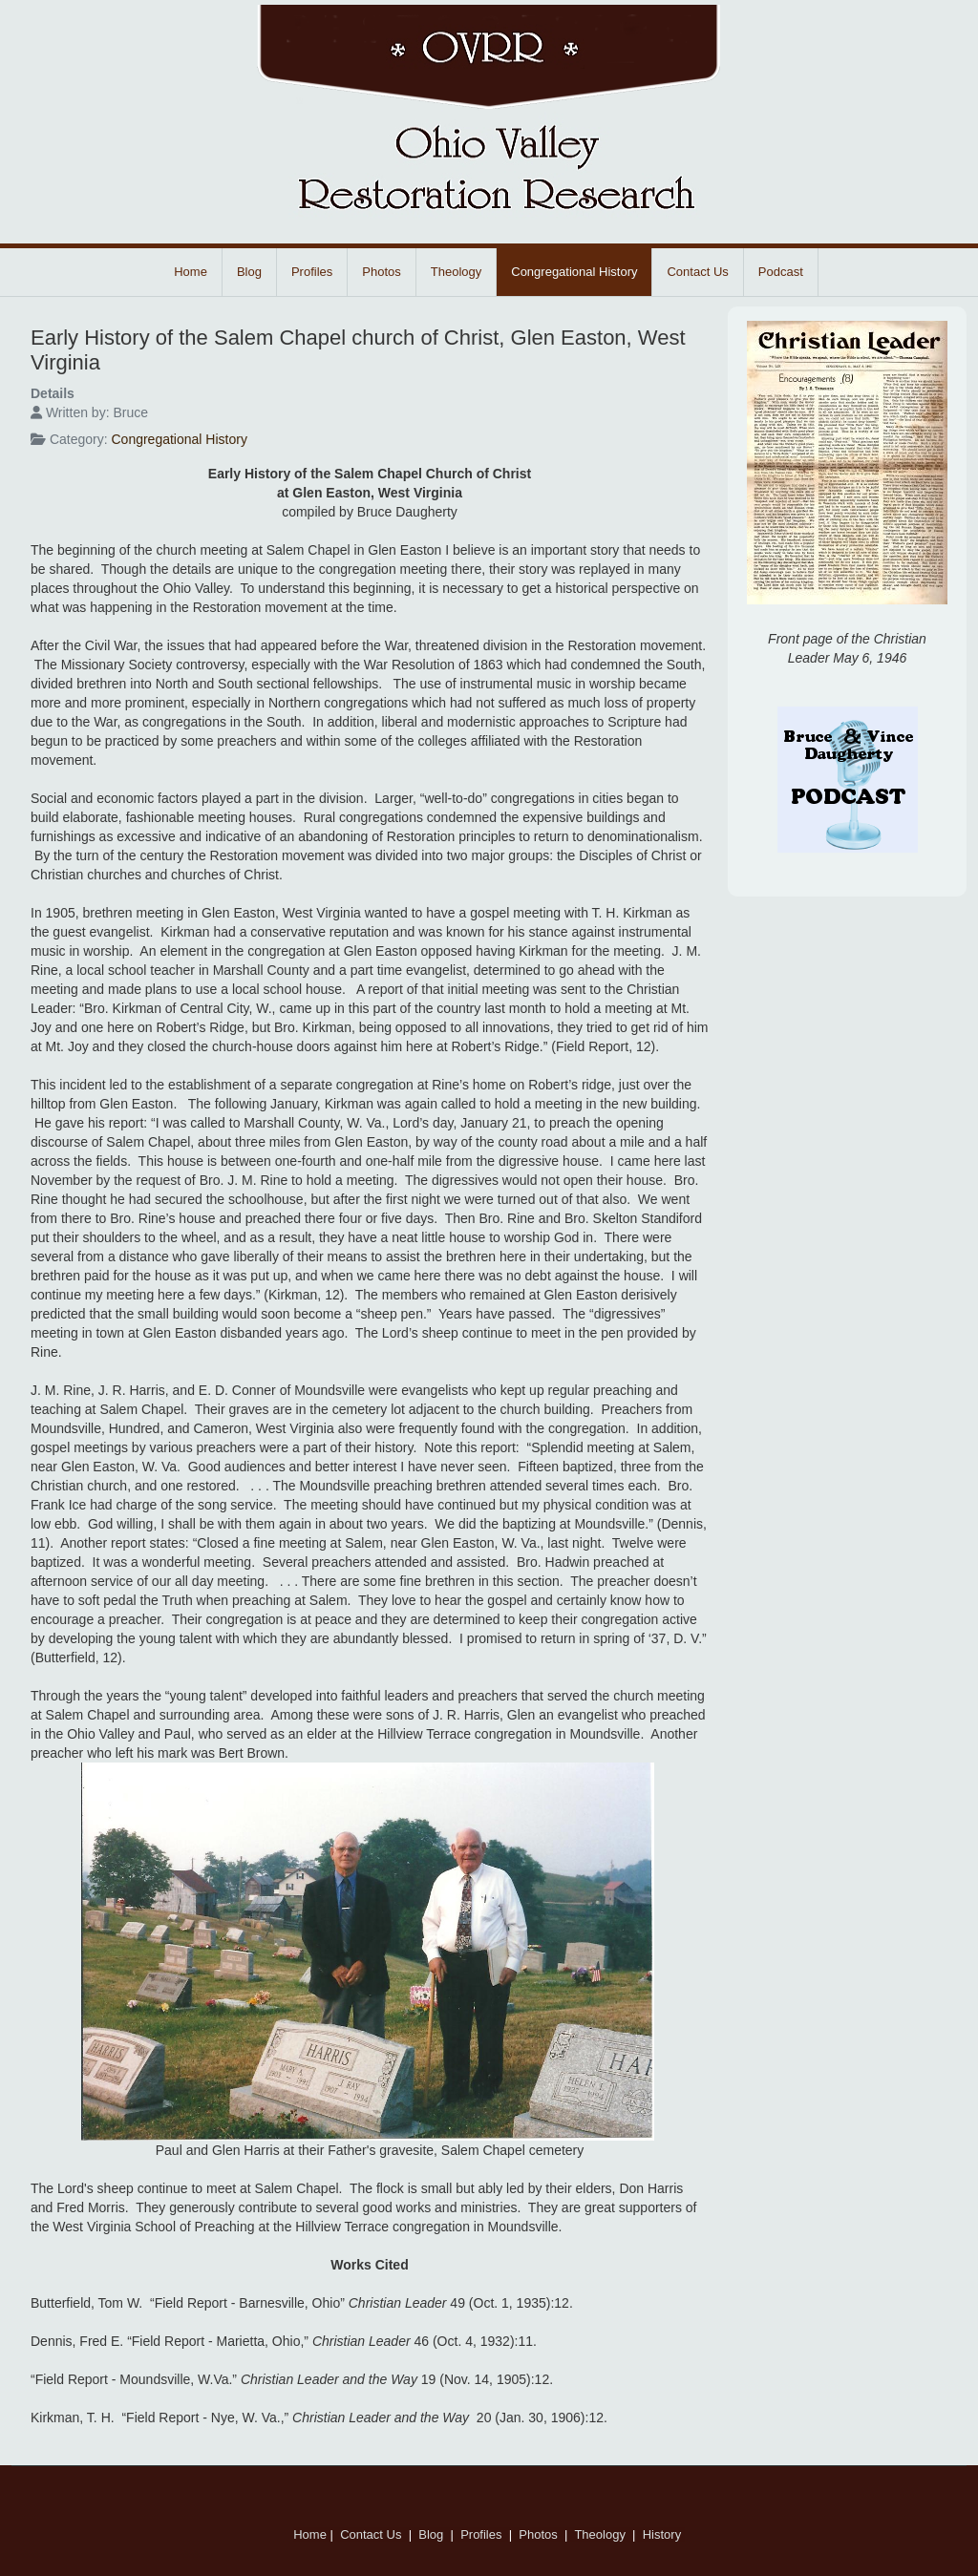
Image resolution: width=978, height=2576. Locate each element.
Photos (381, 271)
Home (190, 271)
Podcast (780, 271)
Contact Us (697, 271)
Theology (456, 271)
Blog (249, 271)
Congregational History (574, 271)
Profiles (311, 271)
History (664, 2534)
